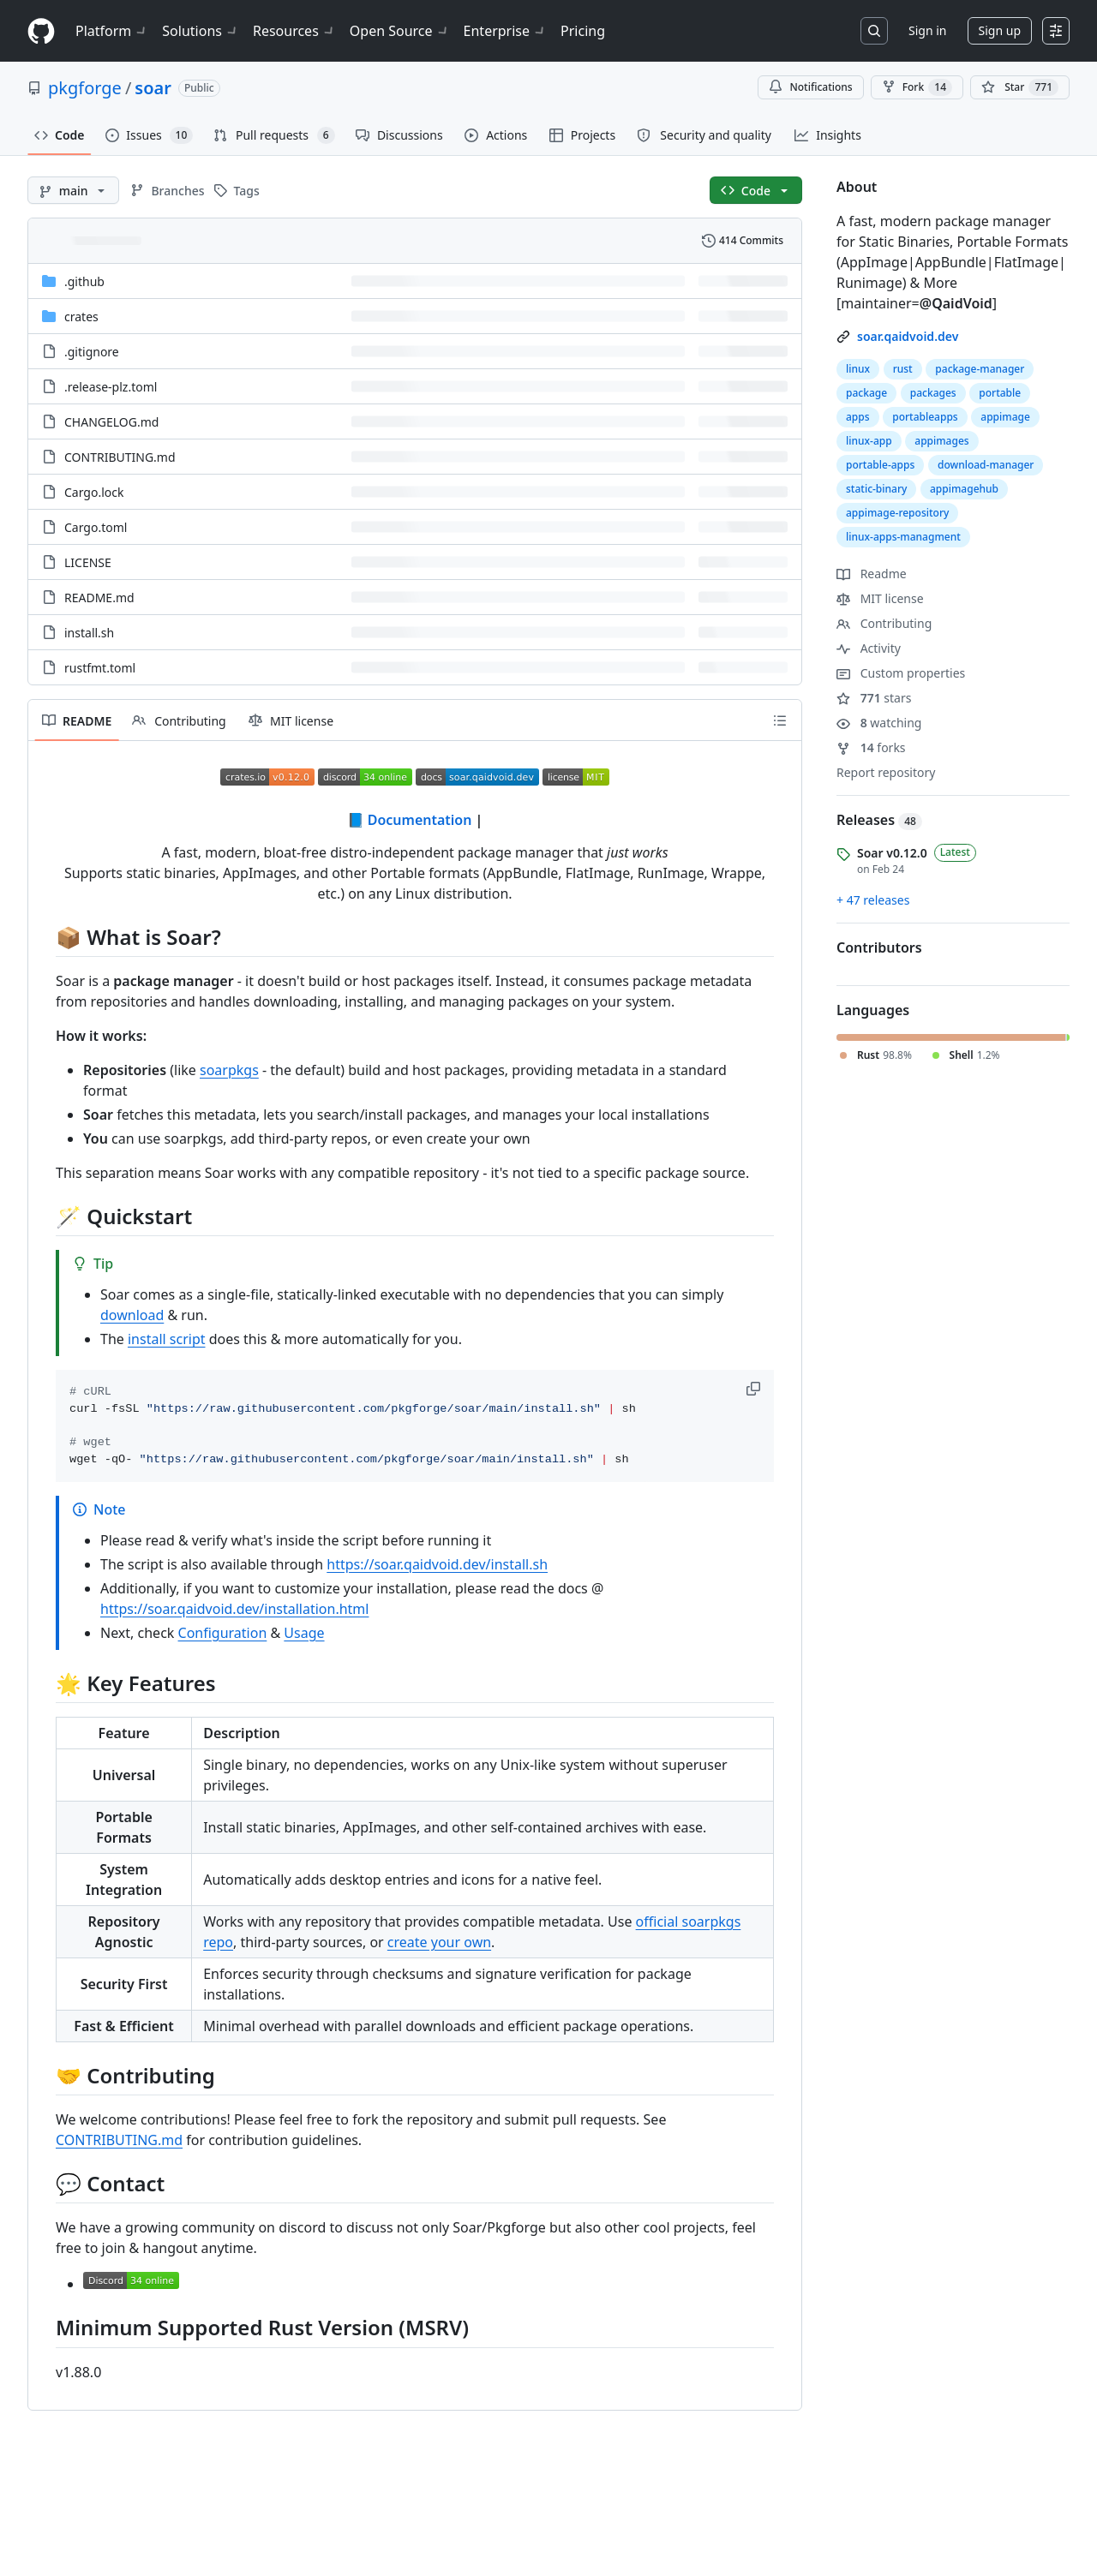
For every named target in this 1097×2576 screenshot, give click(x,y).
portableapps (924, 416)
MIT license (880, 598)
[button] (755, 1389)
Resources (294, 30)
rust (903, 369)
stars (873, 698)
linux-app (869, 440)
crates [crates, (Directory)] (81, 316)
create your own (439, 1942)
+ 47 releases (872, 900)
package (866, 393)
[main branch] (73, 190)
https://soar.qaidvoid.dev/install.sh (437, 1564)
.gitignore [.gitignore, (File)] (91, 352)
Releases (879, 819)
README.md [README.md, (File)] (99, 597)
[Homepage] (41, 31)
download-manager (986, 464)
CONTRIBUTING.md (119, 2140)
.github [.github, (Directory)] (84, 281)
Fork (917, 87)
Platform (111, 30)
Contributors (879, 947)
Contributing (884, 623)
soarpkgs (229, 1070)
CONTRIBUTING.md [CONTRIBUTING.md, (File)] (120, 457)
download (132, 1315)
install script (167, 1339)
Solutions (200, 30)
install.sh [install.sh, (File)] (89, 633)
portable (1000, 393)
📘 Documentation (409, 819)
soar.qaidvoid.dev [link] (907, 336)
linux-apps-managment (903, 536)
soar (153, 87)
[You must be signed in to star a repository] (1020, 87)
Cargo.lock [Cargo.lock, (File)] (93, 492)
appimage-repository (897, 512)
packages (933, 393)
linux (858, 369)
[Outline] (779, 720)
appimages (941, 440)
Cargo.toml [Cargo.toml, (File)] (95, 527)
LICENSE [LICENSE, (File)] (87, 562)
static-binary (876, 488)
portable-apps (880, 464)
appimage (1005, 416)
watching (878, 722)
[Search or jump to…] (874, 31)
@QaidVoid (956, 303)
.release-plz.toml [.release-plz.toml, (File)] (110, 387)
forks (871, 747)
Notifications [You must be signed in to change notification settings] (810, 87)
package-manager (979, 369)
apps (858, 416)
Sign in (927, 30)
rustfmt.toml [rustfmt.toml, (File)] (99, 668)
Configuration (222, 1632)
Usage (304, 1632)
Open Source (400, 30)
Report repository (885, 772)
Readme (871, 573)
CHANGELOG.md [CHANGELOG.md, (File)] (111, 422)
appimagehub (964, 488)
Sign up (1000, 30)
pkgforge (85, 87)
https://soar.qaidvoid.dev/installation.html (234, 1608)
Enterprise (505, 30)
